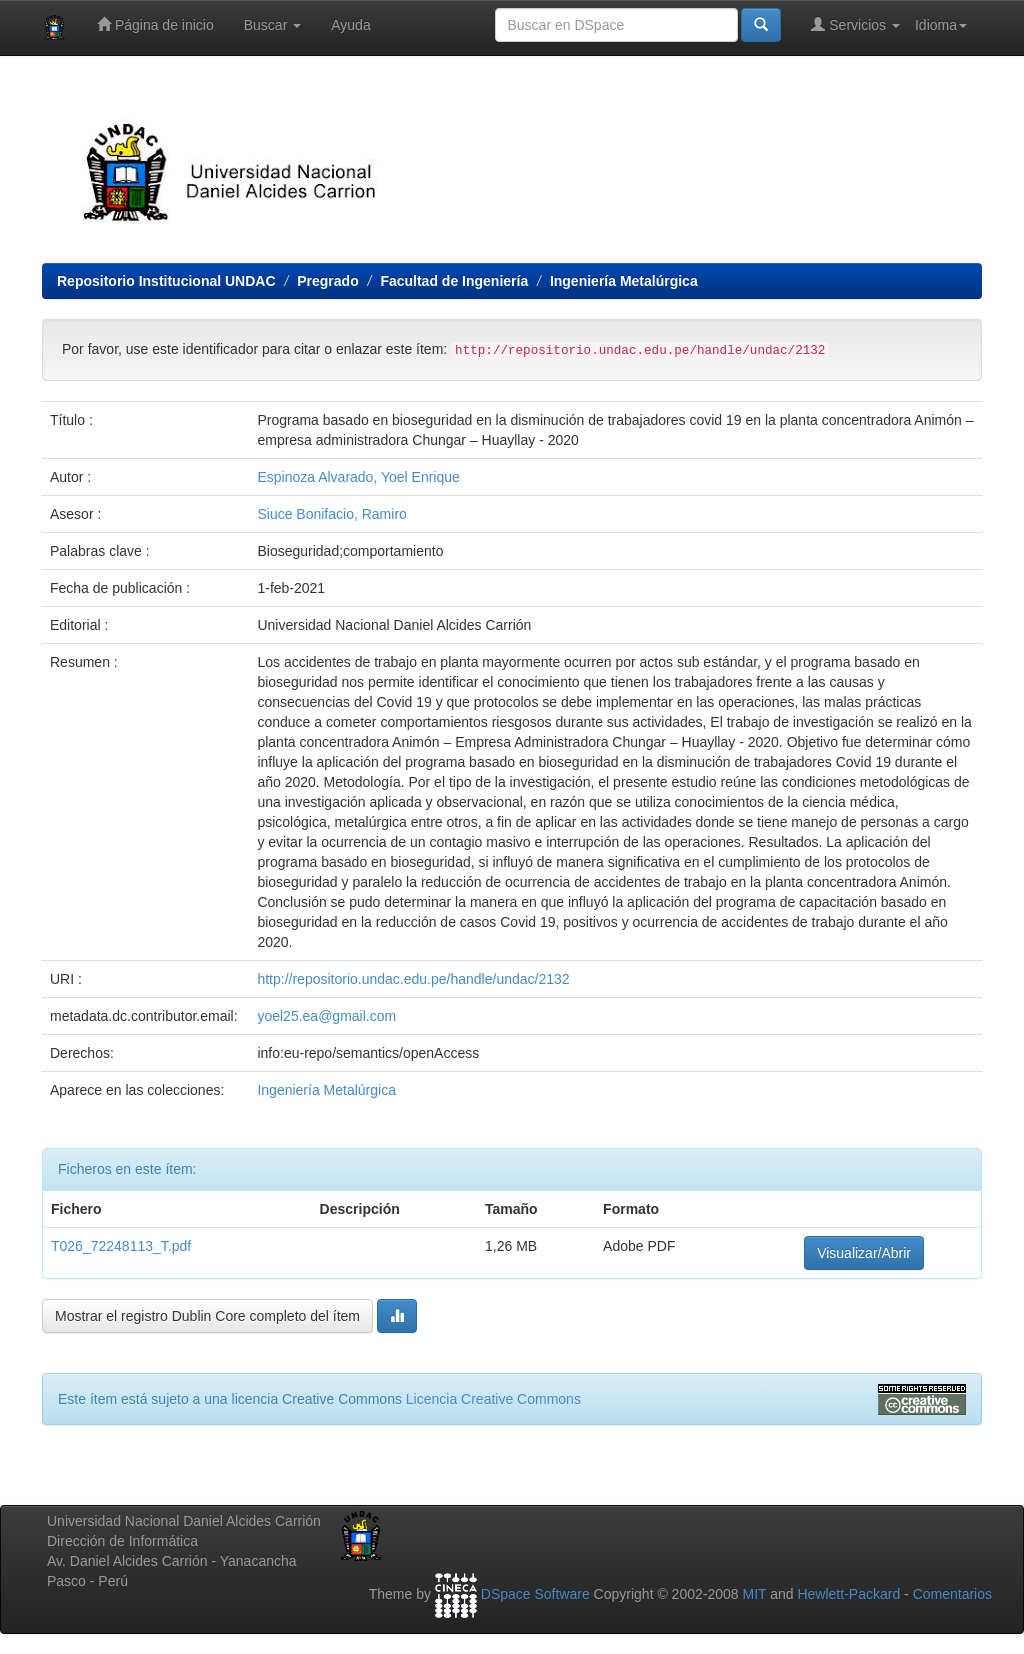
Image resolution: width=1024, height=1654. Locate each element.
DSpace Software (535, 1594)
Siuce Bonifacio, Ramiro (331, 514)
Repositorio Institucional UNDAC (166, 281)
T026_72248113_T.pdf (121, 1246)
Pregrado (327, 281)
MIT (754, 1594)
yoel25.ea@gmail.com (326, 1016)
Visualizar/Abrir (864, 1253)
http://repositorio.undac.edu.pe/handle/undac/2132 (413, 979)
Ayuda (350, 25)
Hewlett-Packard (848, 1594)
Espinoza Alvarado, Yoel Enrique (358, 477)
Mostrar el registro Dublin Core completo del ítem (207, 1316)
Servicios (855, 24)
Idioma (941, 25)
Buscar (272, 25)
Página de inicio (155, 24)
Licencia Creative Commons (493, 1399)
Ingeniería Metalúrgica (624, 281)
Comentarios (952, 1594)
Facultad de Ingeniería (454, 281)
